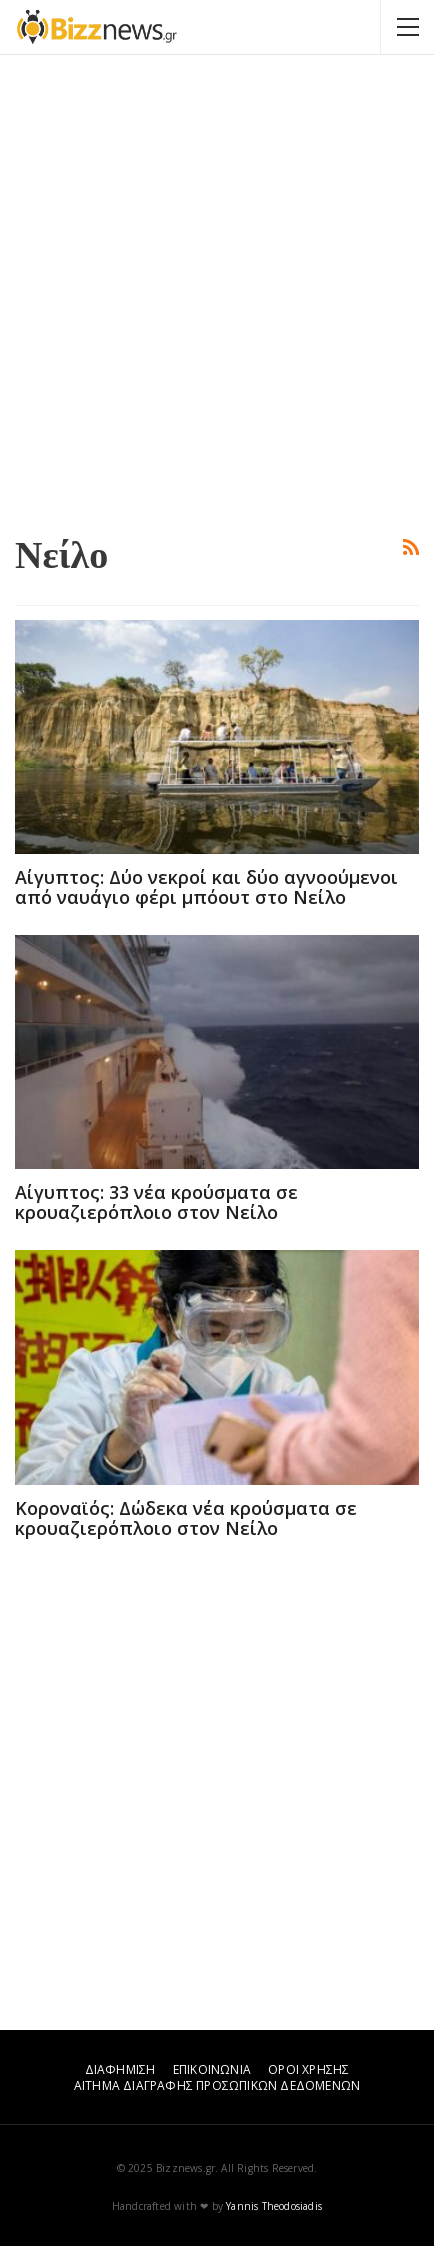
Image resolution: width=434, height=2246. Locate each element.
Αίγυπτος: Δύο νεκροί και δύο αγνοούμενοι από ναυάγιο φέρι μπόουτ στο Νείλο (206, 887)
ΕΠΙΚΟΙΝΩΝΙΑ (212, 2069)
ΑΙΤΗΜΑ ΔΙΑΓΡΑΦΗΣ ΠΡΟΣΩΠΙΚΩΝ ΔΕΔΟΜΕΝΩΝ (217, 2085)
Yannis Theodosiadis (274, 2206)
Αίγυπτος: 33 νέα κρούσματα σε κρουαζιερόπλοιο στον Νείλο (156, 1202)
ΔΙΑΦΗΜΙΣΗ (120, 2069)
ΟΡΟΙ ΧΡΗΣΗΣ (308, 2069)
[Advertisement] (217, 292)
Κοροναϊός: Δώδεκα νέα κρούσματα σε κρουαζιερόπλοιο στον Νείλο (186, 1518)
